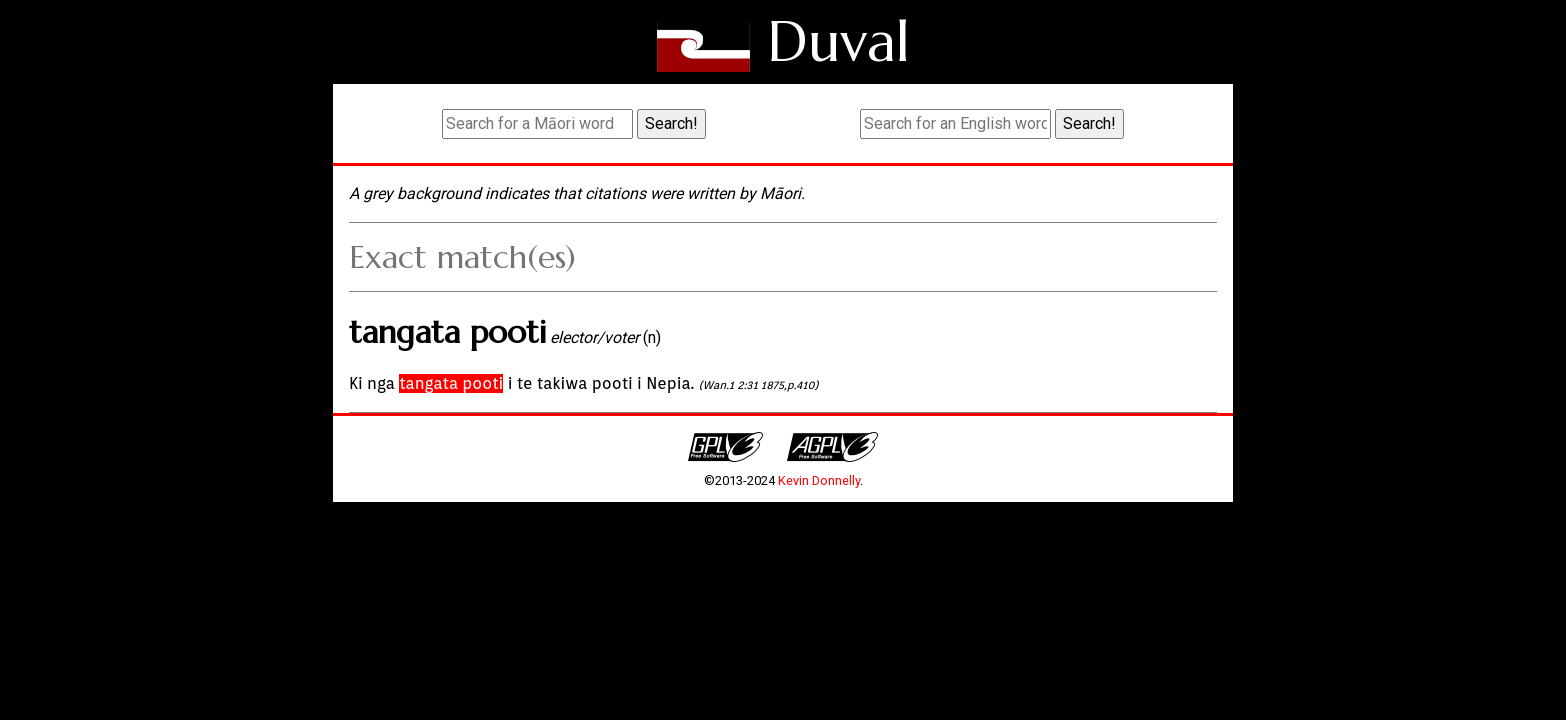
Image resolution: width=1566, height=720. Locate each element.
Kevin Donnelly (819, 480)
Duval (838, 41)
